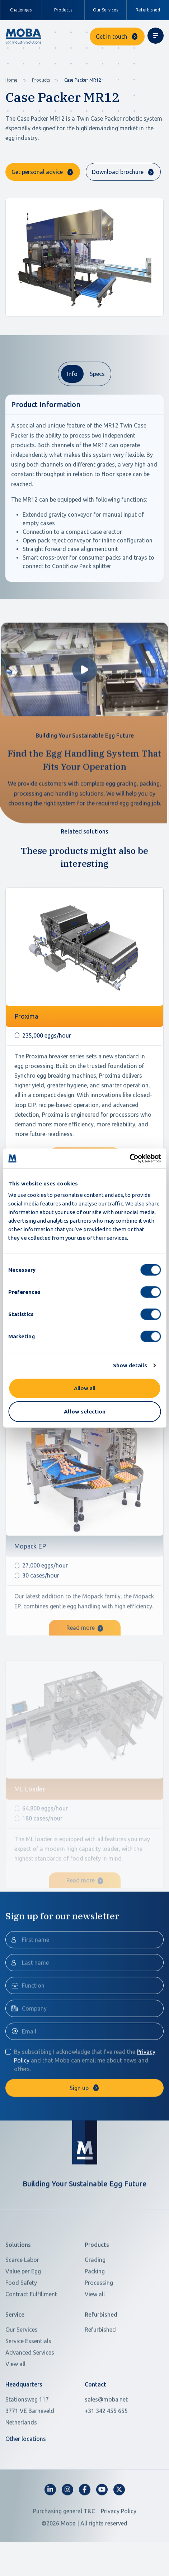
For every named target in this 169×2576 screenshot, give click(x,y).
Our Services (105, 10)
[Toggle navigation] (155, 36)
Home (11, 80)
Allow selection (84, 1411)
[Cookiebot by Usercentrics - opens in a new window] (129, 1158)
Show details (130, 1365)
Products (41, 80)
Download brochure (118, 172)
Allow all (84, 1388)
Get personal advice (37, 172)
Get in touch (111, 36)
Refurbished (148, 10)
